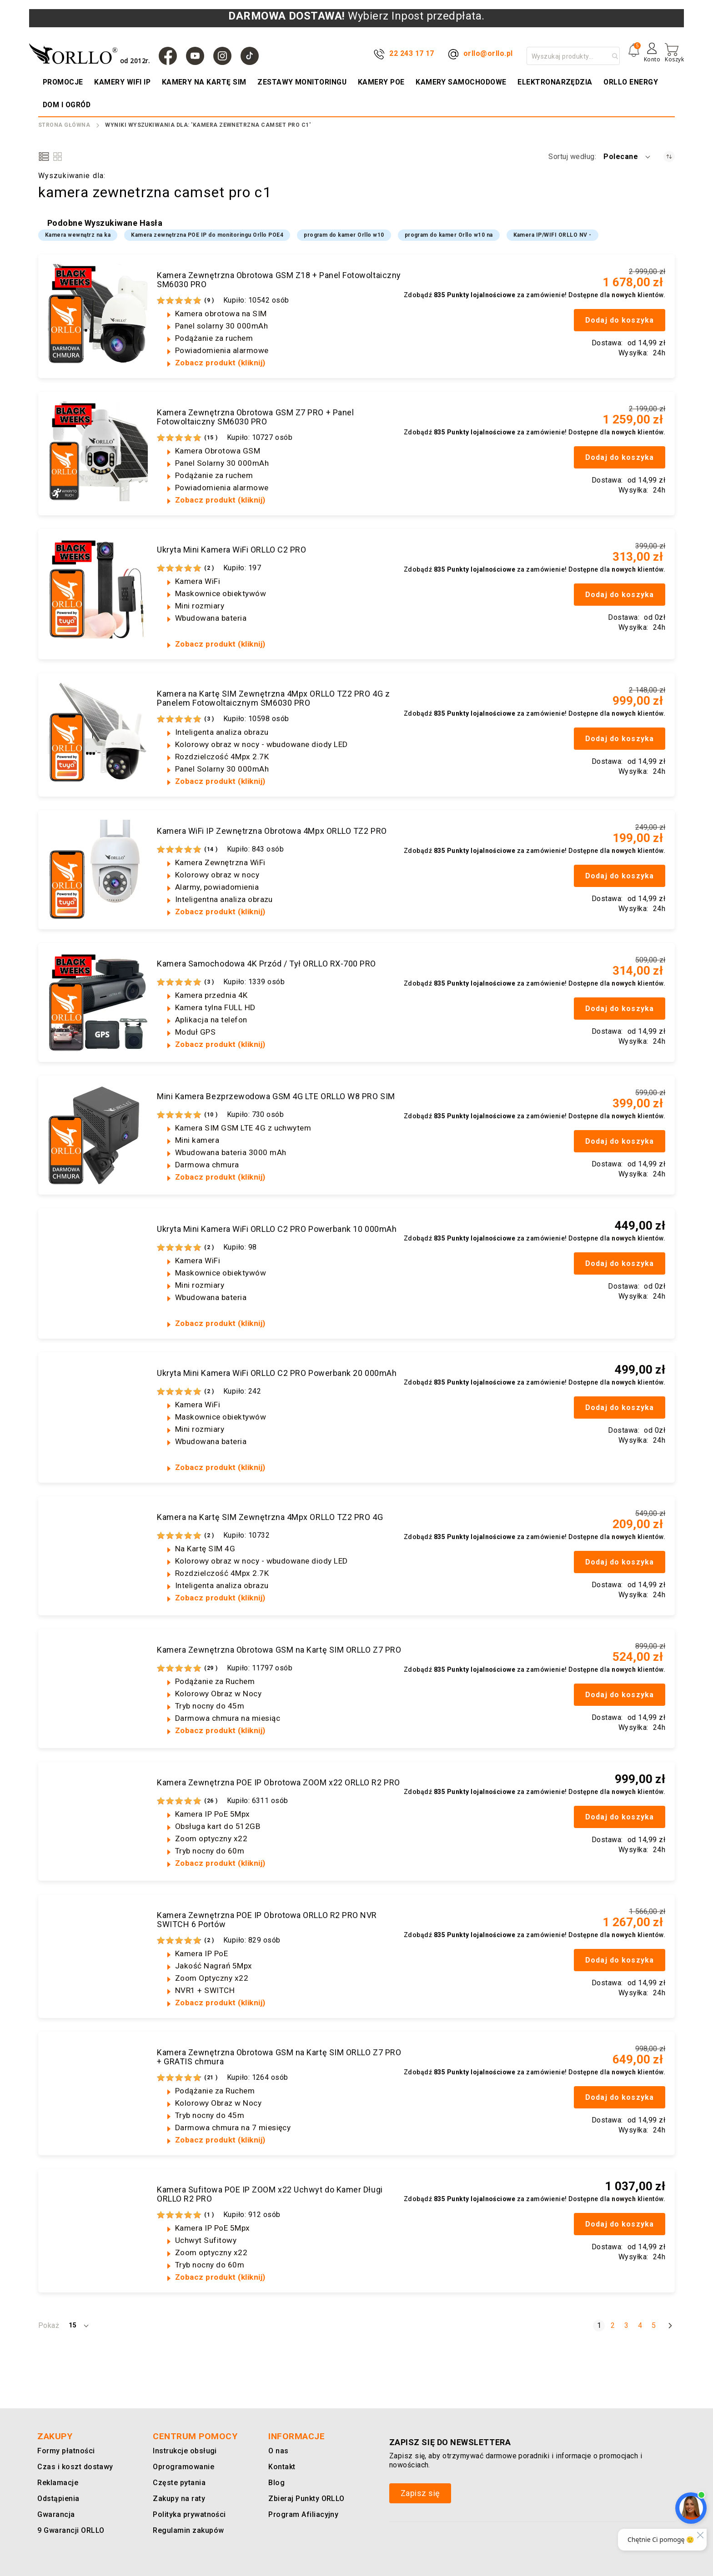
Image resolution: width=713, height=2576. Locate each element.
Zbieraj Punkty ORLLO (305, 2498)
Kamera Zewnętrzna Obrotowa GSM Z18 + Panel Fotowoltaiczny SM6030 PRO (279, 280)
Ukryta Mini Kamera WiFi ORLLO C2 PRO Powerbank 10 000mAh (277, 1229)
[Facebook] (168, 56)
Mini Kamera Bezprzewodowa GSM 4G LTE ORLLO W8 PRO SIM (276, 1096)
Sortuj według (571, 156)
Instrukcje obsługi (183, 2450)
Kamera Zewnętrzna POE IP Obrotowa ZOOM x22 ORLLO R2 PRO (278, 1782)
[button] (627, 157)
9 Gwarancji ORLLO (69, 2530)
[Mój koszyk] (674, 53)
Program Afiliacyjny (301, 2514)
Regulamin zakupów (186, 2530)
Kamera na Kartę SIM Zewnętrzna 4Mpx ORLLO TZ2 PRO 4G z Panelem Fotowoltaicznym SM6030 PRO (273, 698)
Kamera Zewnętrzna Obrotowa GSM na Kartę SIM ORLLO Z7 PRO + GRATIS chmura (279, 2057)
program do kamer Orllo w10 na (449, 235)
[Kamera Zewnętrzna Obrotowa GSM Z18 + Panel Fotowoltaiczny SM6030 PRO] (98, 314)
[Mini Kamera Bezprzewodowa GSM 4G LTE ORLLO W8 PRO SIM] (98, 1135)
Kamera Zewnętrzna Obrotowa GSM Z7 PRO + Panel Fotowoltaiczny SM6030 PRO (255, 417)
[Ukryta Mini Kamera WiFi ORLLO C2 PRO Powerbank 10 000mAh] (98, 1268)
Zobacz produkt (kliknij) (220, 362)
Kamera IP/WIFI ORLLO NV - (552, 235)
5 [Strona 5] (655, 2325)
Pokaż (48, 2325)
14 (211, 849)
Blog (276, 2482)
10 (211, 1114)
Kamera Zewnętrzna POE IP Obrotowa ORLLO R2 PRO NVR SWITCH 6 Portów (267, 1920)
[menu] (356, 93)
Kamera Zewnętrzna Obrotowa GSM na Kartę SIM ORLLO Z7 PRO (279, 1649)
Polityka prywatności (188, 2514)
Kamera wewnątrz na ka (77, 235)
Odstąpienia (57, 2498)
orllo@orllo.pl (488, 53)
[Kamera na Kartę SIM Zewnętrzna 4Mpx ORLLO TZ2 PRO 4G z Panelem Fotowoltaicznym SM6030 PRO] (98, 732)
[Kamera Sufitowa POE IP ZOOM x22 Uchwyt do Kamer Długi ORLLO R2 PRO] (98, 2228)
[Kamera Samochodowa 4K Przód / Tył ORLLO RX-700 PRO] (98, 1002)
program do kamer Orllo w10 (344, 235)
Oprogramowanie (181, 2466)
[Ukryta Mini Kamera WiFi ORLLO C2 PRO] (98, 588)
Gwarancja (54, 2514)
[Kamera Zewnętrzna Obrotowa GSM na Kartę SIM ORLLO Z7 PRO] (98, 1689)
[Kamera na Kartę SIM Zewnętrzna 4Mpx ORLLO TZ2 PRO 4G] (98, 1556)
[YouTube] (195, 56)
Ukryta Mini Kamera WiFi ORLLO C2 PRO (231, 549)
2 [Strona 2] (614, 2325)
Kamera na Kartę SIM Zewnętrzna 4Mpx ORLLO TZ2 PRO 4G (270, 1517)
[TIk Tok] (250, 56)
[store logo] (91, 53)
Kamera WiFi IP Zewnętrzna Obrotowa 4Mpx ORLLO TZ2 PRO (272, 831)
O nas (277, 2450)
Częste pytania (178, 2482)
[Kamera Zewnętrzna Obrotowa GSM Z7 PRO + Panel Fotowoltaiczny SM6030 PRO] (98, 451)
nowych (624, 295)
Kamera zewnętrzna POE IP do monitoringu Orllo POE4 (207, 235)
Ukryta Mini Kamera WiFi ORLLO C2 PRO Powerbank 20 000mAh (277, 1373)
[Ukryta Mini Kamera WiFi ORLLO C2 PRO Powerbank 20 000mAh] (98, 1412)
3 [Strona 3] (628, 2325)
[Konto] (652, 56)
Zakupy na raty (177, 2498)
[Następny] (670, 2325)
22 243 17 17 (411, 53)
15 (211, 437)
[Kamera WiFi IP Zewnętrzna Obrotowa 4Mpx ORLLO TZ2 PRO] (98, 870)
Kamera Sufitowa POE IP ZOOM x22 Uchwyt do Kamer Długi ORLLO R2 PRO (270, 2194)
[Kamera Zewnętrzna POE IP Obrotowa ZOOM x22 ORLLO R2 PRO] (98, 1821)
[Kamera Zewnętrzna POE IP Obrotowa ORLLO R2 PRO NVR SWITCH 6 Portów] (98, 1954)
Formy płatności (64, 2450)
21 (211, 2077)
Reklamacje (56, 2482)
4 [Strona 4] (642, 2325)
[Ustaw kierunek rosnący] (669, 156)
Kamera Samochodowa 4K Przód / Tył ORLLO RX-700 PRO (266, 963)
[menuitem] (64, 82)
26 (211, 1801)
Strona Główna (64, 125)
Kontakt (281, 2466)
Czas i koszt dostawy (74, 2466)
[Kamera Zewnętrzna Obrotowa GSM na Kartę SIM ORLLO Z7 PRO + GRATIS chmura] (98, 2091)
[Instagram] (222, 56)
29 (211, 1668)
